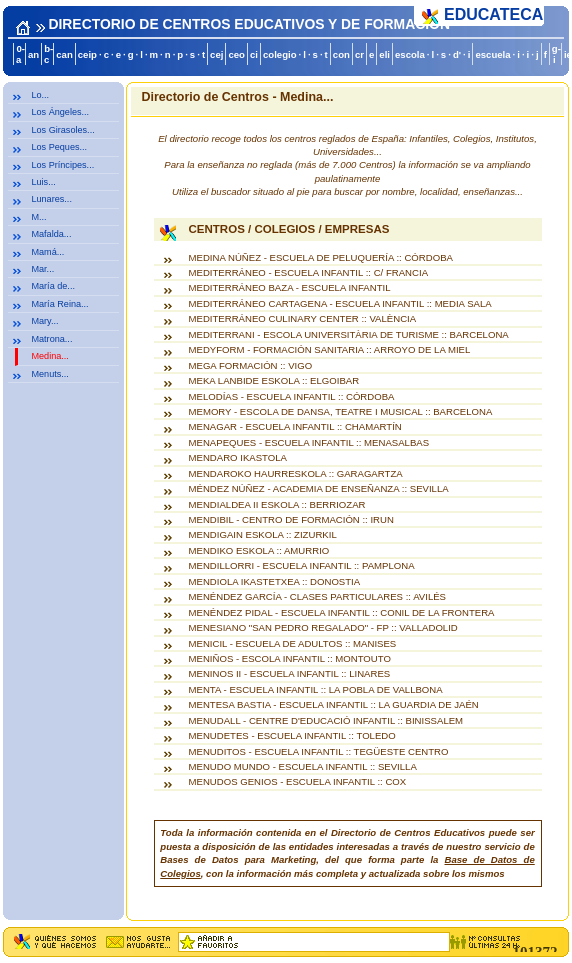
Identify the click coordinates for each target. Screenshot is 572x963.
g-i (556, 54)
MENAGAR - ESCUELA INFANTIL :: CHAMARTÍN (295, 426)
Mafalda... (51, 234)
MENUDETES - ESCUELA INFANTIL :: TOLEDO (292, 735)
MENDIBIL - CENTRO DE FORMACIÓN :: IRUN (291, 519)
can (64, 54)
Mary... (44, 321)
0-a (20, 54)
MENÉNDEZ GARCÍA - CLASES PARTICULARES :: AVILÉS (318, 596)
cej (216, 54)
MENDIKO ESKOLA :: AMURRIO (259, 550)
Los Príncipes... (62, 165)
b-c (48, 54)
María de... (53, 286)
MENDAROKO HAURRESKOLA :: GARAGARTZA (296, 473)
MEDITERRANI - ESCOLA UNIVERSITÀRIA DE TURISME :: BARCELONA (349, 334)
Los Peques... (59, 147)
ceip (87, 54)
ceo (236, 54)
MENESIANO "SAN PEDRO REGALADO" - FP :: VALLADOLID (323, 627)
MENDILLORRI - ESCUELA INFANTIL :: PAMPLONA (302, 565)
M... (38, 217)
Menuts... (49, 374)
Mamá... (47, 252)
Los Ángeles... (60, 112)
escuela (492, 54)
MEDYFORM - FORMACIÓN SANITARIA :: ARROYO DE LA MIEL (330, 349)
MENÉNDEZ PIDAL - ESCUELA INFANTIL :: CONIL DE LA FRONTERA (342, 612)
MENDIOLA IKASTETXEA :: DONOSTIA (275, 581)
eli (384, 54)
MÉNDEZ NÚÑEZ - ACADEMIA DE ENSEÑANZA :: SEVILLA (319, 488)
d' (457, 54)
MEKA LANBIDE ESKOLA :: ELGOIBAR (274, 380)
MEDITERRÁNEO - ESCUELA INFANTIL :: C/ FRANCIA (309, 272)
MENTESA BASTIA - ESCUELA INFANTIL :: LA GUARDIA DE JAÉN (334, 704)
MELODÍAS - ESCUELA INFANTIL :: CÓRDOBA (292, 396)
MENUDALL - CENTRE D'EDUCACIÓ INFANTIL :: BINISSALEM (326, 720)
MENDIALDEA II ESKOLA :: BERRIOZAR (277, 504)
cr (359, 54)
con (341, 54)
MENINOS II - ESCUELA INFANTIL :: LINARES (290, 673)
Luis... (43, 182)
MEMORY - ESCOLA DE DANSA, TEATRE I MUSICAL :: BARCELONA (341, 411)
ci (254, 54)
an (33, 54)
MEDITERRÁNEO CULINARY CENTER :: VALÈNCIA (303, 318)
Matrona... (51, 339)
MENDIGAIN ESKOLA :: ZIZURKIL (263, 534)
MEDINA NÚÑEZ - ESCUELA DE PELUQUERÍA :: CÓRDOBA (321, 257)
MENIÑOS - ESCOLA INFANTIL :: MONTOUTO (290, 658)
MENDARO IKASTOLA (238, 457)
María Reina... (59, 304)
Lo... (40, 95)
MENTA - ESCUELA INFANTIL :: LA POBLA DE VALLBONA (316, 689)
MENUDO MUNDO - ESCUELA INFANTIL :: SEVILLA (303, 766)
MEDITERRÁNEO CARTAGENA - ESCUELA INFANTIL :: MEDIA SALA (340, 303)
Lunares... (51, 199)
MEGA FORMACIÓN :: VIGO (251, 365)
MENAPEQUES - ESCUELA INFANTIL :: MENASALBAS (309, 442)
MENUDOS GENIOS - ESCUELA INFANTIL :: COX (298, 781)
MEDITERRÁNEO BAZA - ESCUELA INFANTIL (290, 287)
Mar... (42, 269)
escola (410, 54)
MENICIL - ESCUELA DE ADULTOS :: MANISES (293, 643)
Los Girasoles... (62, 130)
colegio (280, 54)
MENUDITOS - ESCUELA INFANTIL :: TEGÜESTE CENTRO (319, 751)
